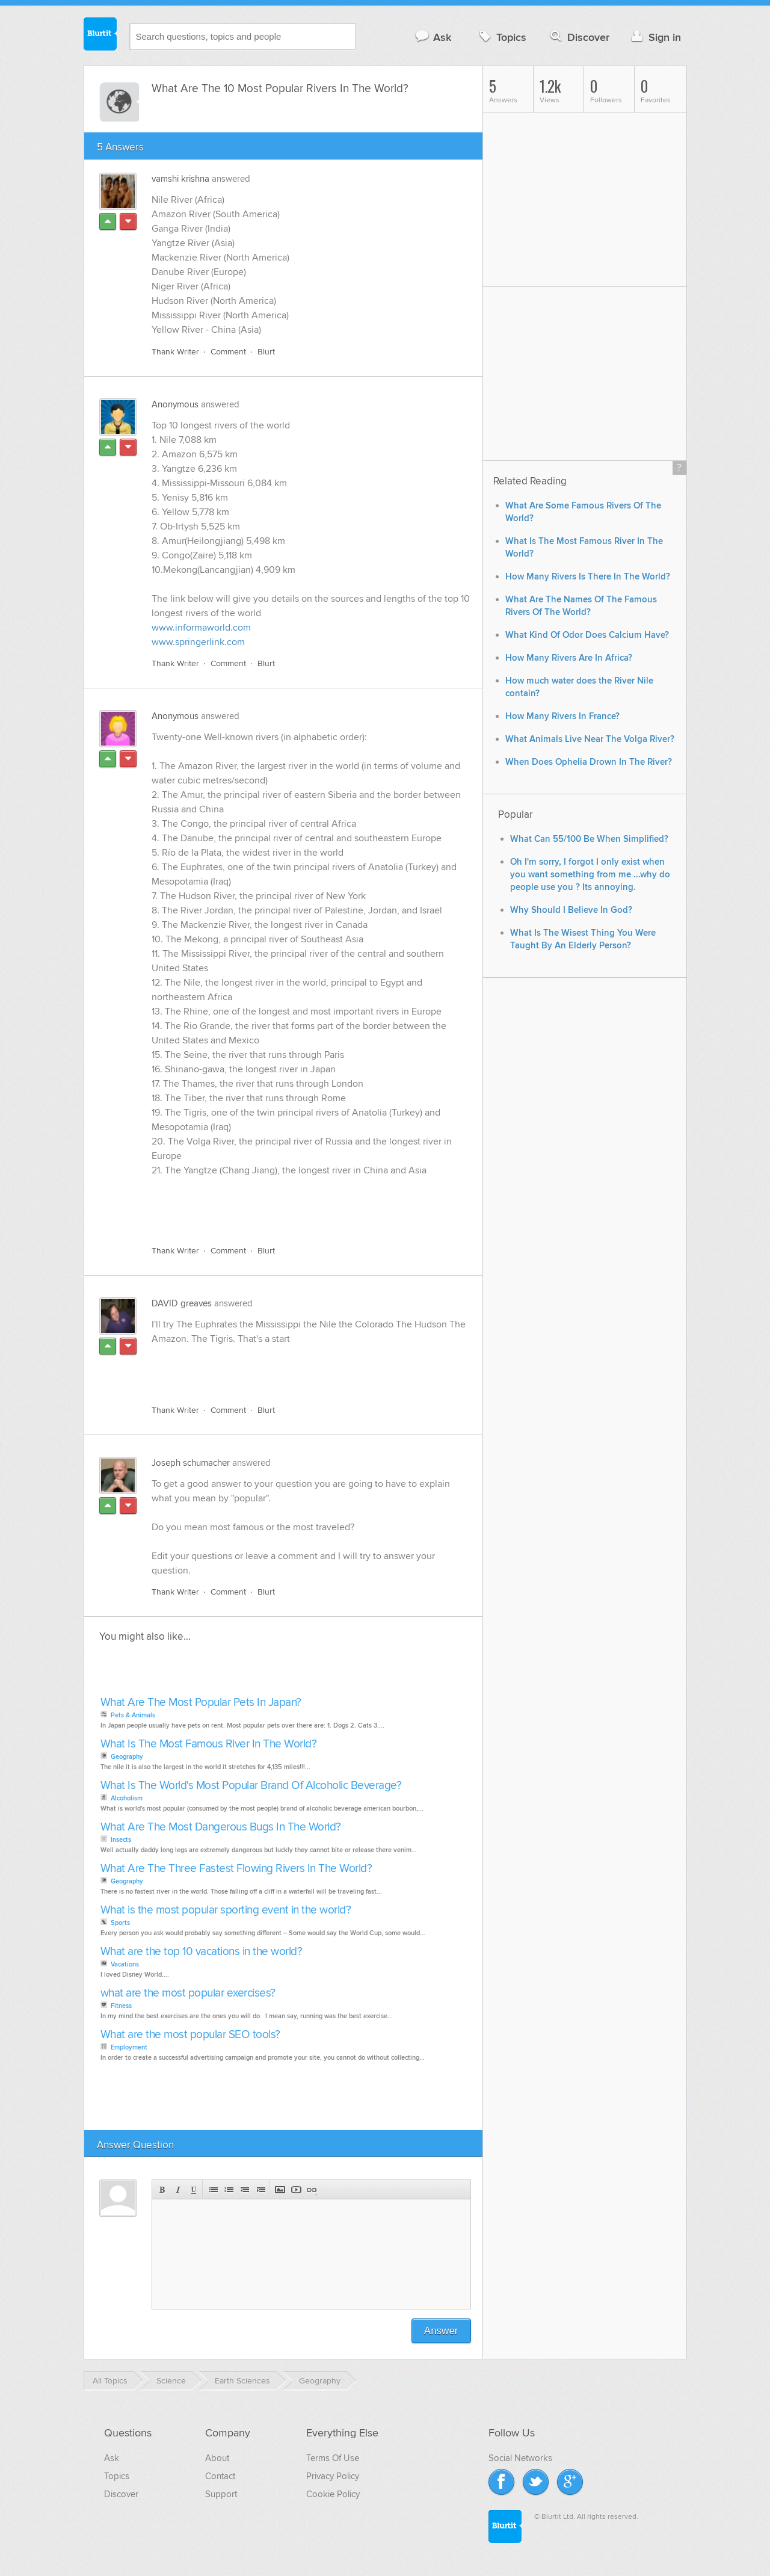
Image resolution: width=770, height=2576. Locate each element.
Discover (578, 37)
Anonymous (175, 404)
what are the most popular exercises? (188, 1993)
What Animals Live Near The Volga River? (589, 739)
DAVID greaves (182, 1303)
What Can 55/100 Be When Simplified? (589, 839)
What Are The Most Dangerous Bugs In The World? (220, 1827)
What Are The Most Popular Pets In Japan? (200, 1703)
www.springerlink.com (198, 642)
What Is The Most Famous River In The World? (208, 1744)
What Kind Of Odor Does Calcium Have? (587, 635)
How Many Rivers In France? (562, 716)
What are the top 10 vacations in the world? (201, 1952)
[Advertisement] (290, 1208)
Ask (433, 37)
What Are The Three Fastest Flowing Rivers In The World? (236, 1869)
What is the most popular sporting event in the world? (225, 1910)
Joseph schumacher (191, 1462)
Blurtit (100, 35)
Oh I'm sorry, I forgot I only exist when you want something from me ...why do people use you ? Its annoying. (590, 874)
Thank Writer (175, 352)
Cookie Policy (333, 2494)
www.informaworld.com (201, 628)
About (217, 2458)
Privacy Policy (332, 2476)
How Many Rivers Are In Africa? (568, 658)
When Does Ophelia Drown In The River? (588, 762)
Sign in (655, 37)
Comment (228, 352)
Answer (441, 2331)
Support (221, 2494)
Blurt (266, 352)
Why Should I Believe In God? (571, 910)
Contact (220, 2476)
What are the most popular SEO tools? (190, 2035)
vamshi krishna (180, 178)
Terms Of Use (332, 2458)
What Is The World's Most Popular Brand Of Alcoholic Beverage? (251, 1786)
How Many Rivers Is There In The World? (587, 576)
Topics (501, 37)
